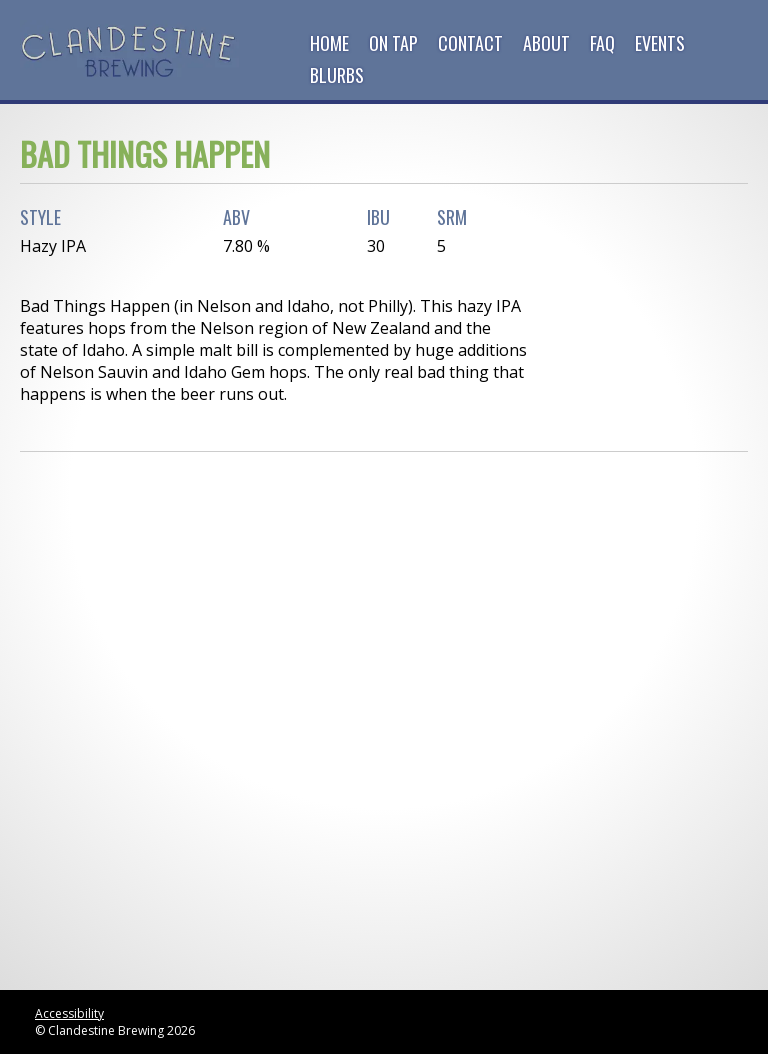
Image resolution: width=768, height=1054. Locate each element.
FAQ (602, 43)
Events (660, 43)
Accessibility (69, 1013)
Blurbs (337, 75)
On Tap (393, 43)
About (546, 43)
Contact (470, 43)
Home (329, 43)
